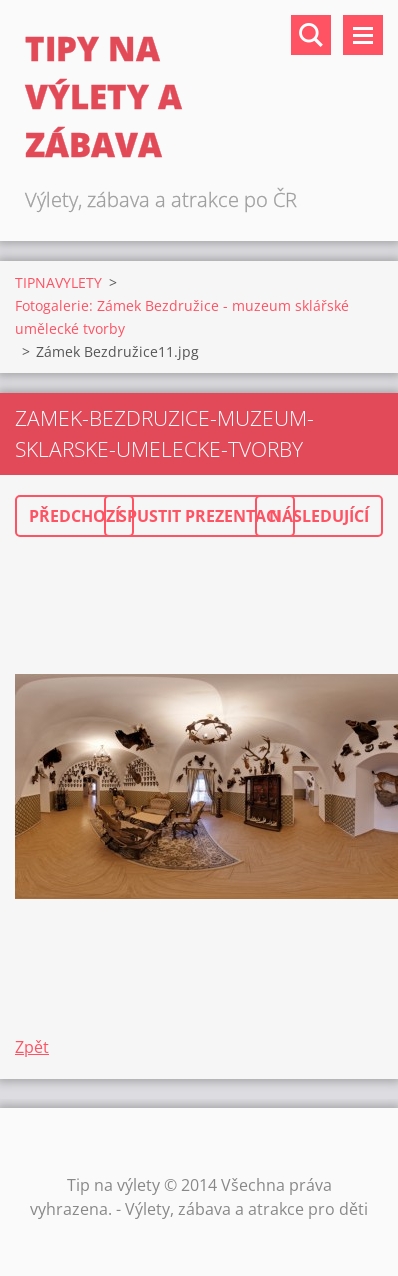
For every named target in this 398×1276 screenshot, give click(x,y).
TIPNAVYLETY (58, 282)
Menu (363, 35)
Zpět (32, 1047)
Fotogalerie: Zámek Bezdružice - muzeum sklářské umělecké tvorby (182, 317)
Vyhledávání (311, 35)
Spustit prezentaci (199, 516)
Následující (319, 516)
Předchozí (74, 516)
